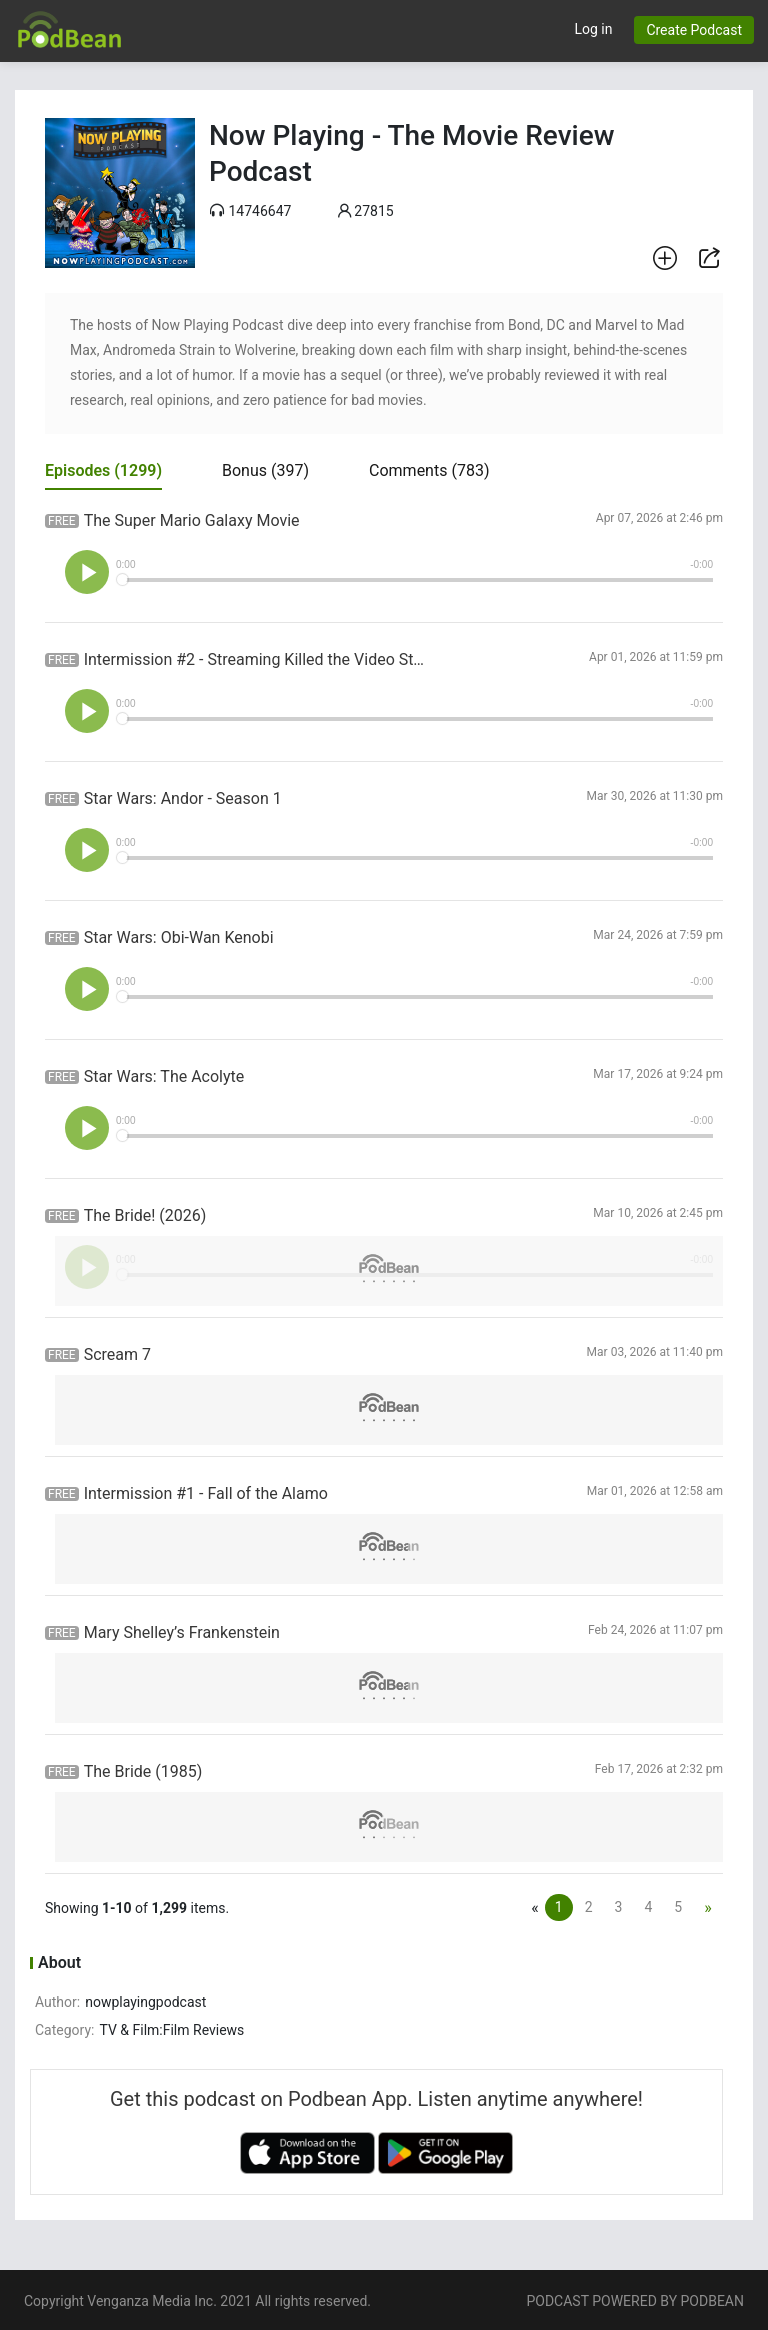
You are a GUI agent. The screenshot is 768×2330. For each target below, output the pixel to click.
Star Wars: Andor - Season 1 (183, 798)
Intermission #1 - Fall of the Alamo (206, 1493)
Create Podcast (694, 30)
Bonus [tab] (265, 470)
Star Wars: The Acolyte (164, 1076)
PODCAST (557, 2301)
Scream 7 (117, 1354)
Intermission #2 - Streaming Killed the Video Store (257, 659)
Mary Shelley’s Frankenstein (182, 1632)
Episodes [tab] (103, 470)
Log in (593, 29)
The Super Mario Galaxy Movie (192, 520)
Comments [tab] (429, 470)
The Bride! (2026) (145, 1215)
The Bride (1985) (143, 1771)
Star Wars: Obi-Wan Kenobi (179, 937)
